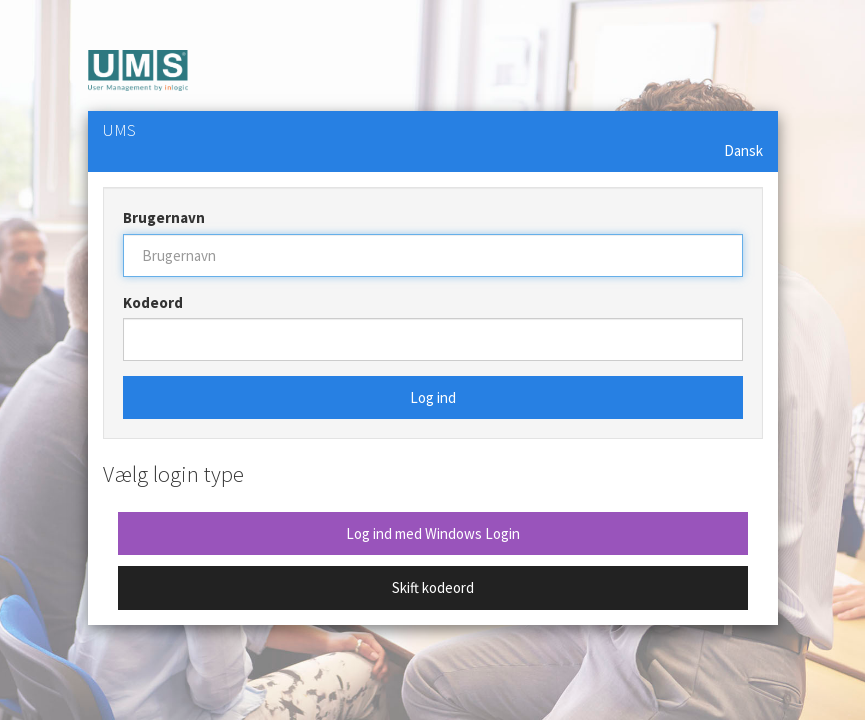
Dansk (743, 150)
